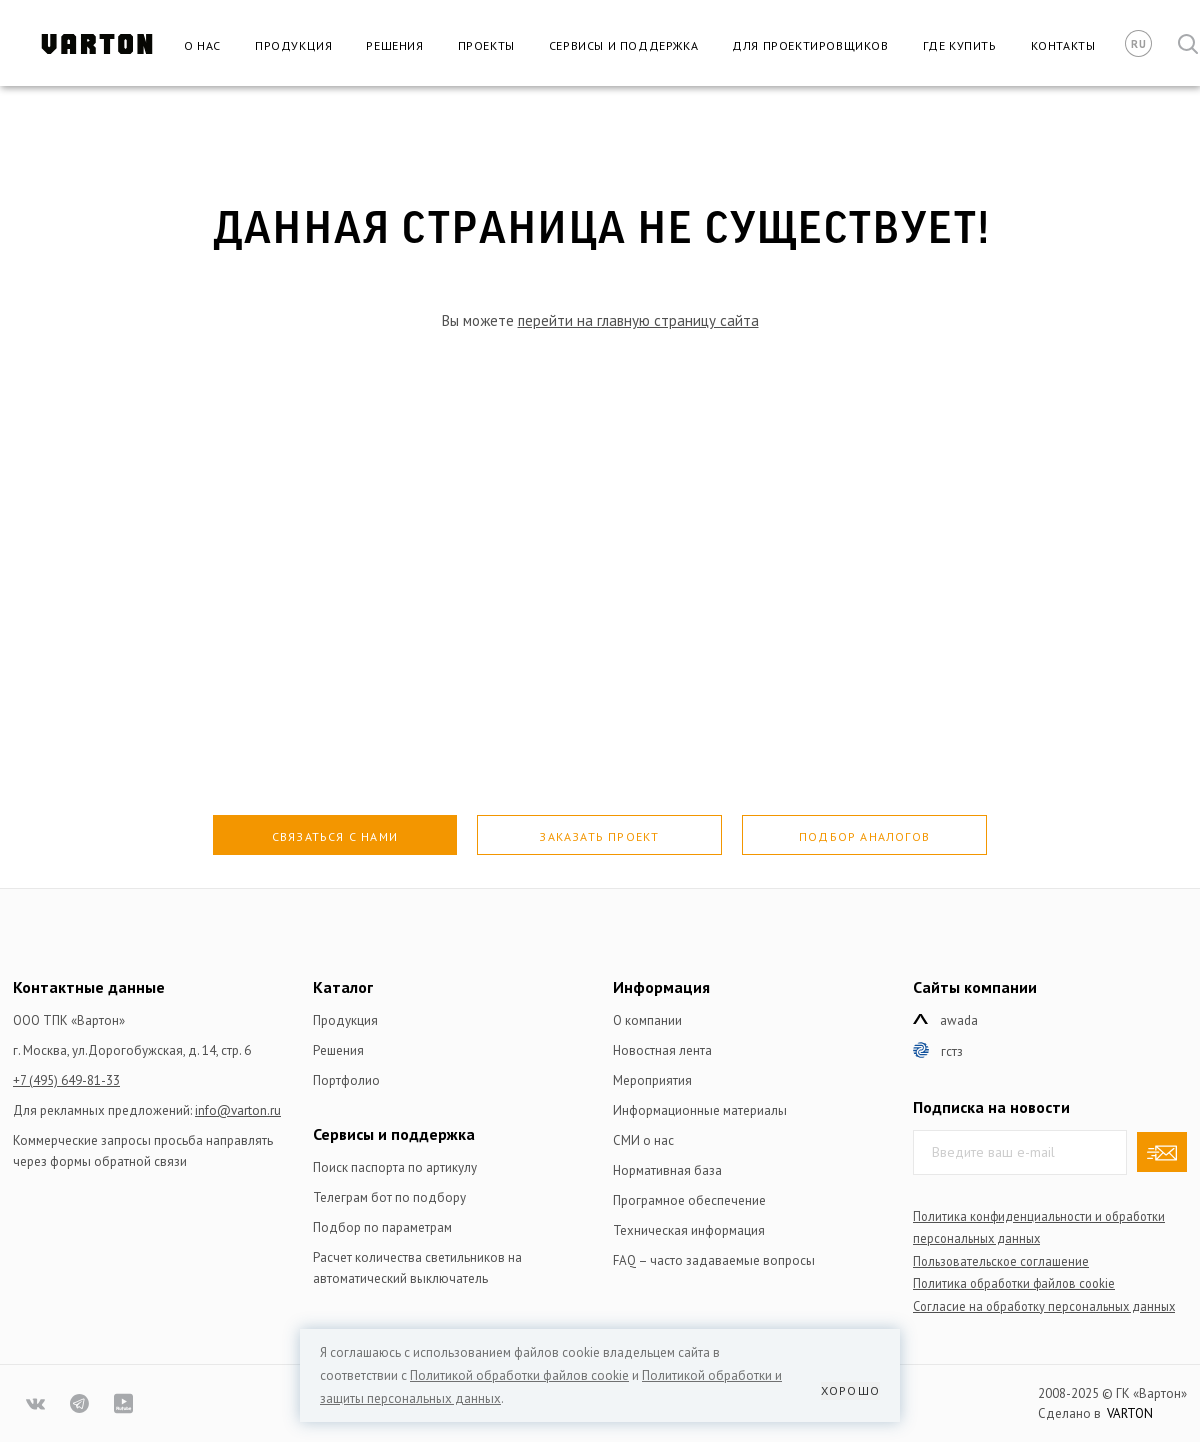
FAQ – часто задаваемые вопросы (714, 1260)
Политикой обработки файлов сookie (519, 1375)
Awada (959, 1020)
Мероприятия (652, 1080)
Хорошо (850, 1390)
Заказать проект (599, 836)
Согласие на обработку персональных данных (1044, 1306)
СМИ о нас (643, 1140)
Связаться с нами (335, 836)
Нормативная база (667, 1170)
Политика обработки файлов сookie (1014, 1283)
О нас (202, 45)
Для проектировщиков (810, 45)
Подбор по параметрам (382, 1227)
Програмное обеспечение (689, 1200)
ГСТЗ (952, 1051)
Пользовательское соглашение (1001, 1261)
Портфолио (346, 1080)
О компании (647, 1020)
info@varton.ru (238, 1110)
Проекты (486, 45)
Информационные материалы (700, 1110)
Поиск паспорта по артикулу (395, 1167)
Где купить (960, 45)
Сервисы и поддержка (623, 45)
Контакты (1063, 45)
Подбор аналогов (864, 836)
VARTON (1130, 1413)
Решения (394, 45)
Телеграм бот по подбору (389, 1197)
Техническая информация (689, 1230)
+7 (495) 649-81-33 (66, 1080)
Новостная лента (662, 1050)
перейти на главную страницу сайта (638, 320)
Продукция (293, 45)
